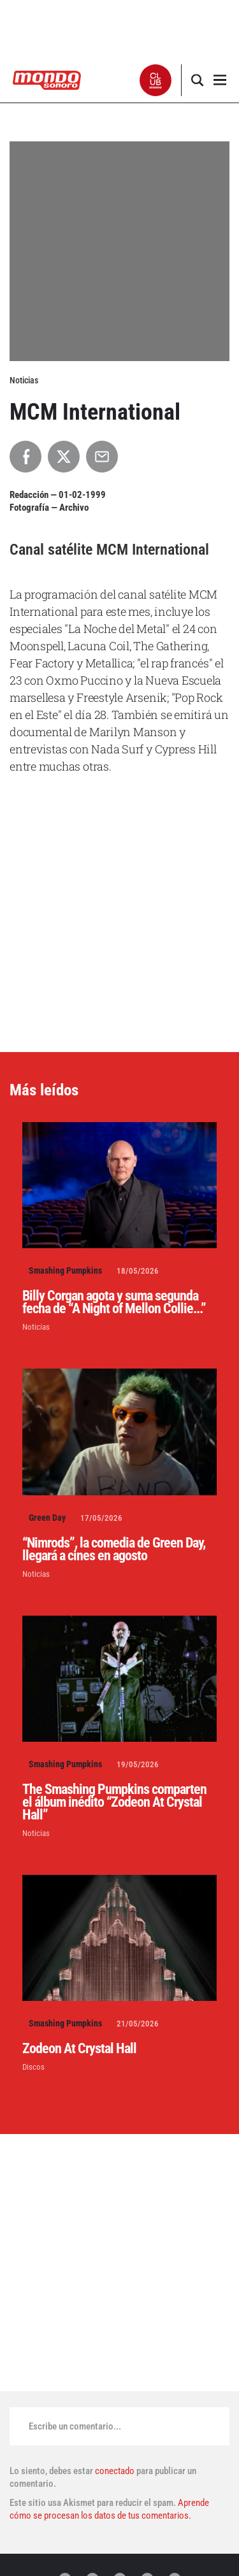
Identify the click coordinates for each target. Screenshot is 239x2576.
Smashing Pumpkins (65, 1270)
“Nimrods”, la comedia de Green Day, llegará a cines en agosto (113, 1549)
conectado (114, 2471)
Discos (33, 2067)
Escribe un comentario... (75, 2426)
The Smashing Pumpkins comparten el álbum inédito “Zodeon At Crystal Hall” (114, 1802)
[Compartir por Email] (102, 457)
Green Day (47, 1517)
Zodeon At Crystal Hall (79, 2048)
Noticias (36, 1327)
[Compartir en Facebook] (25, 457)
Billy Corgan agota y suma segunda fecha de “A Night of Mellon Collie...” (114, 1302)
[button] (156, 80)
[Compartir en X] (64, 457)
